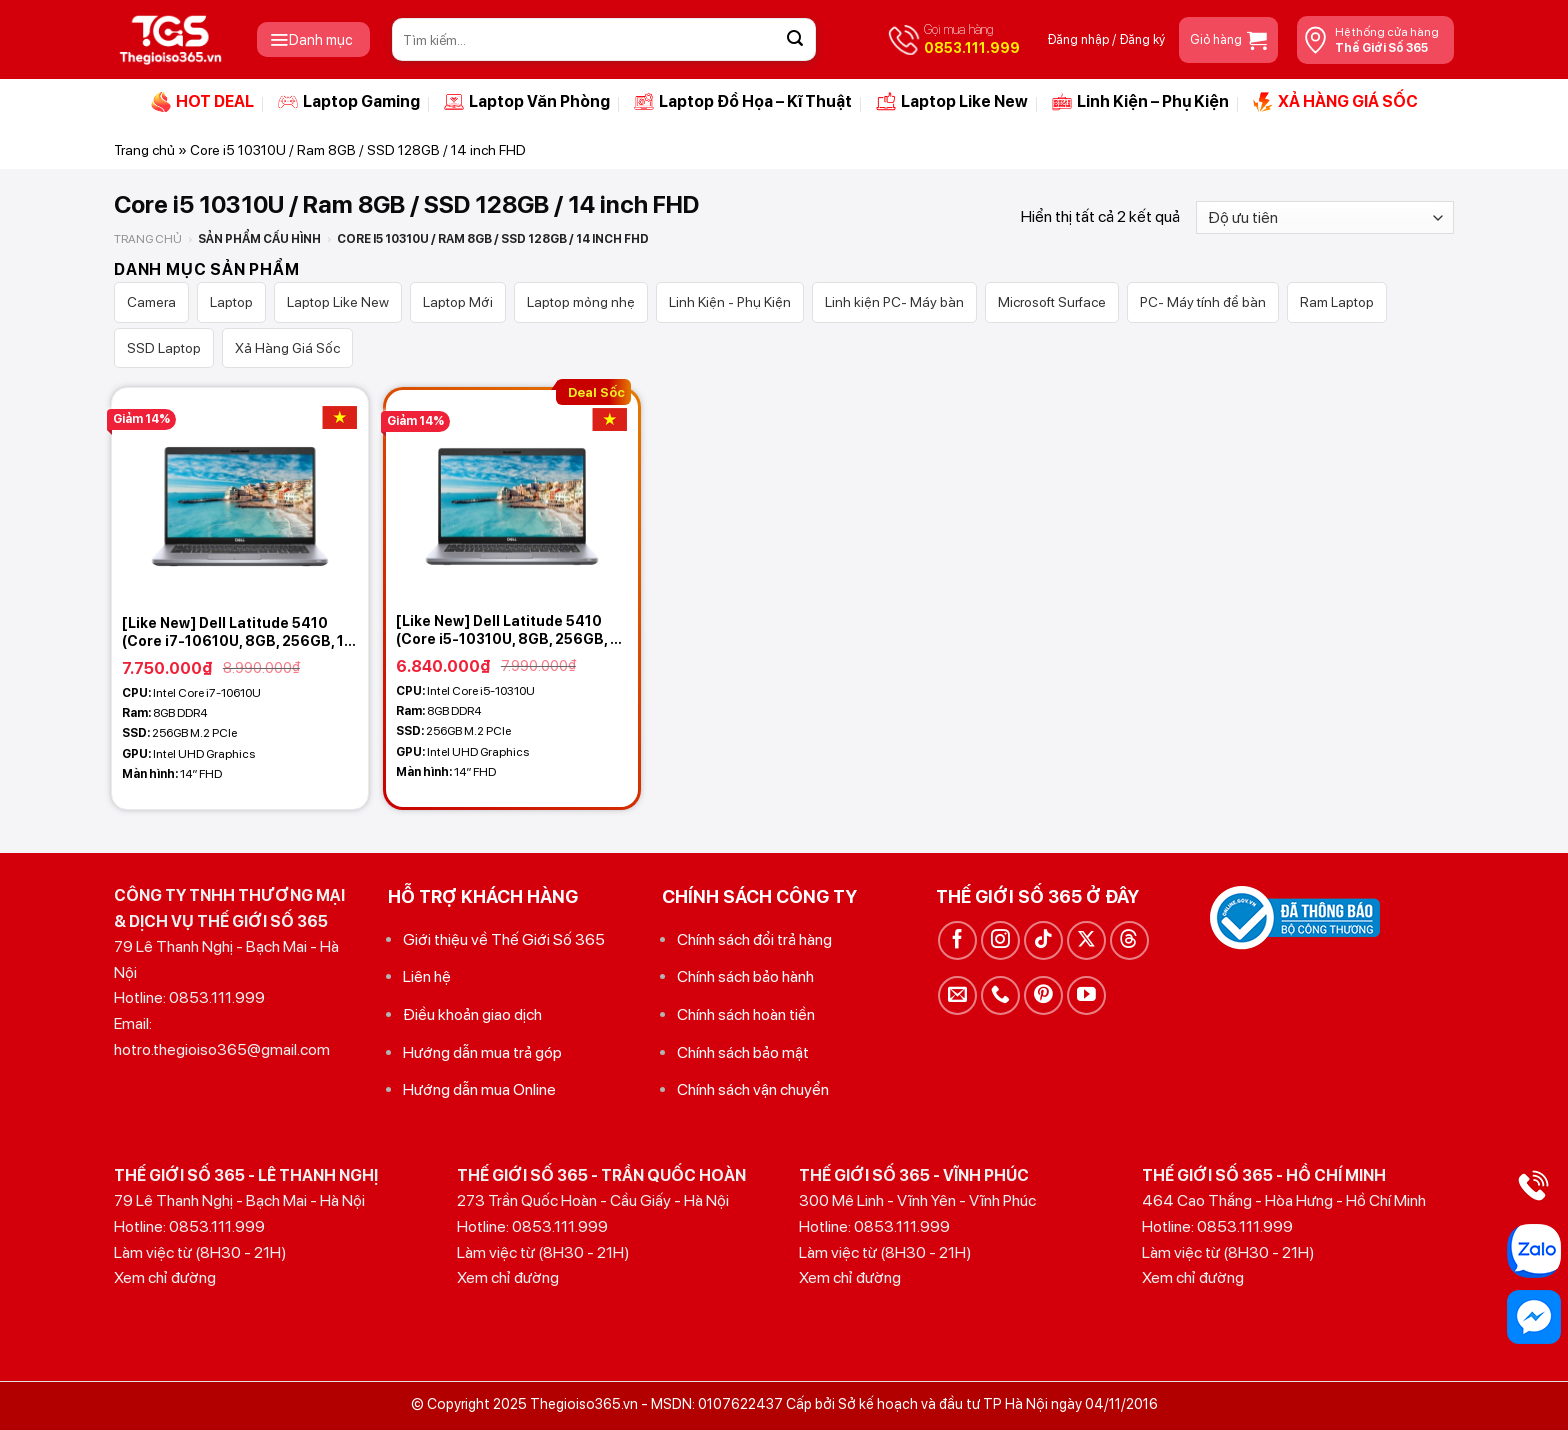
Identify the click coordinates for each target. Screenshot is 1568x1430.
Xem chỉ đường (165, 1277)
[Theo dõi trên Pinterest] (1043, 995)
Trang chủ (144, 150)
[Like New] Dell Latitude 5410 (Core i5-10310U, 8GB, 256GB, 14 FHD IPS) (511, 630)
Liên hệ (427, 976)
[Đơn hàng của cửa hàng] (1325, 217)
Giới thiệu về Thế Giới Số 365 (504, 939)
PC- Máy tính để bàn (1203, 302)
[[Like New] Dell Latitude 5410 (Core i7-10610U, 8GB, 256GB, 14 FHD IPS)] (240, 496)
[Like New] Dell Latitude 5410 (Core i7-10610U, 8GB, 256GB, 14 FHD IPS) (238, 632)
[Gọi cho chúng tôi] (1000, 995)
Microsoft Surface (1052, 302)
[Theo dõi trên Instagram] (1000, 940)
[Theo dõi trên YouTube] (1086, 995)
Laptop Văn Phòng (527, 102)
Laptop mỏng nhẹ (581, 302)
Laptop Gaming (349, 102)
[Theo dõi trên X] (1086, 940)
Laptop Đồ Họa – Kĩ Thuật (743, 102)
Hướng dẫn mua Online (479, 1089)
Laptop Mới (458, 302)
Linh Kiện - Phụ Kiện (730, 302)
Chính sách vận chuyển (753, 1089)
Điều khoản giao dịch (472, 1014)
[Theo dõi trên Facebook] (957, 940)
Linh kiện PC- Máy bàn (894, 302)
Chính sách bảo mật (743, 1052)
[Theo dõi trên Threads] (1129, 940)
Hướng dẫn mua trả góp (482, 1052)
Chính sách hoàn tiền (746, 1014)
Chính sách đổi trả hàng (754, 939)
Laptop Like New (952, 102)
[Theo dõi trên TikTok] (1043, 940)
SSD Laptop (164, 348)
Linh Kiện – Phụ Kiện (1140, 102)
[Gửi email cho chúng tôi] (957, 995)
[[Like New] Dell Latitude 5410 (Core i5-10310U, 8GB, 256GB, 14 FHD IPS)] (512, 496)
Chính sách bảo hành (745, 976)
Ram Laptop (1337, 302)
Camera (151, 302)
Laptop (231, 302)
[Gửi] (795, 40)
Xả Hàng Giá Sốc (287, 348)
